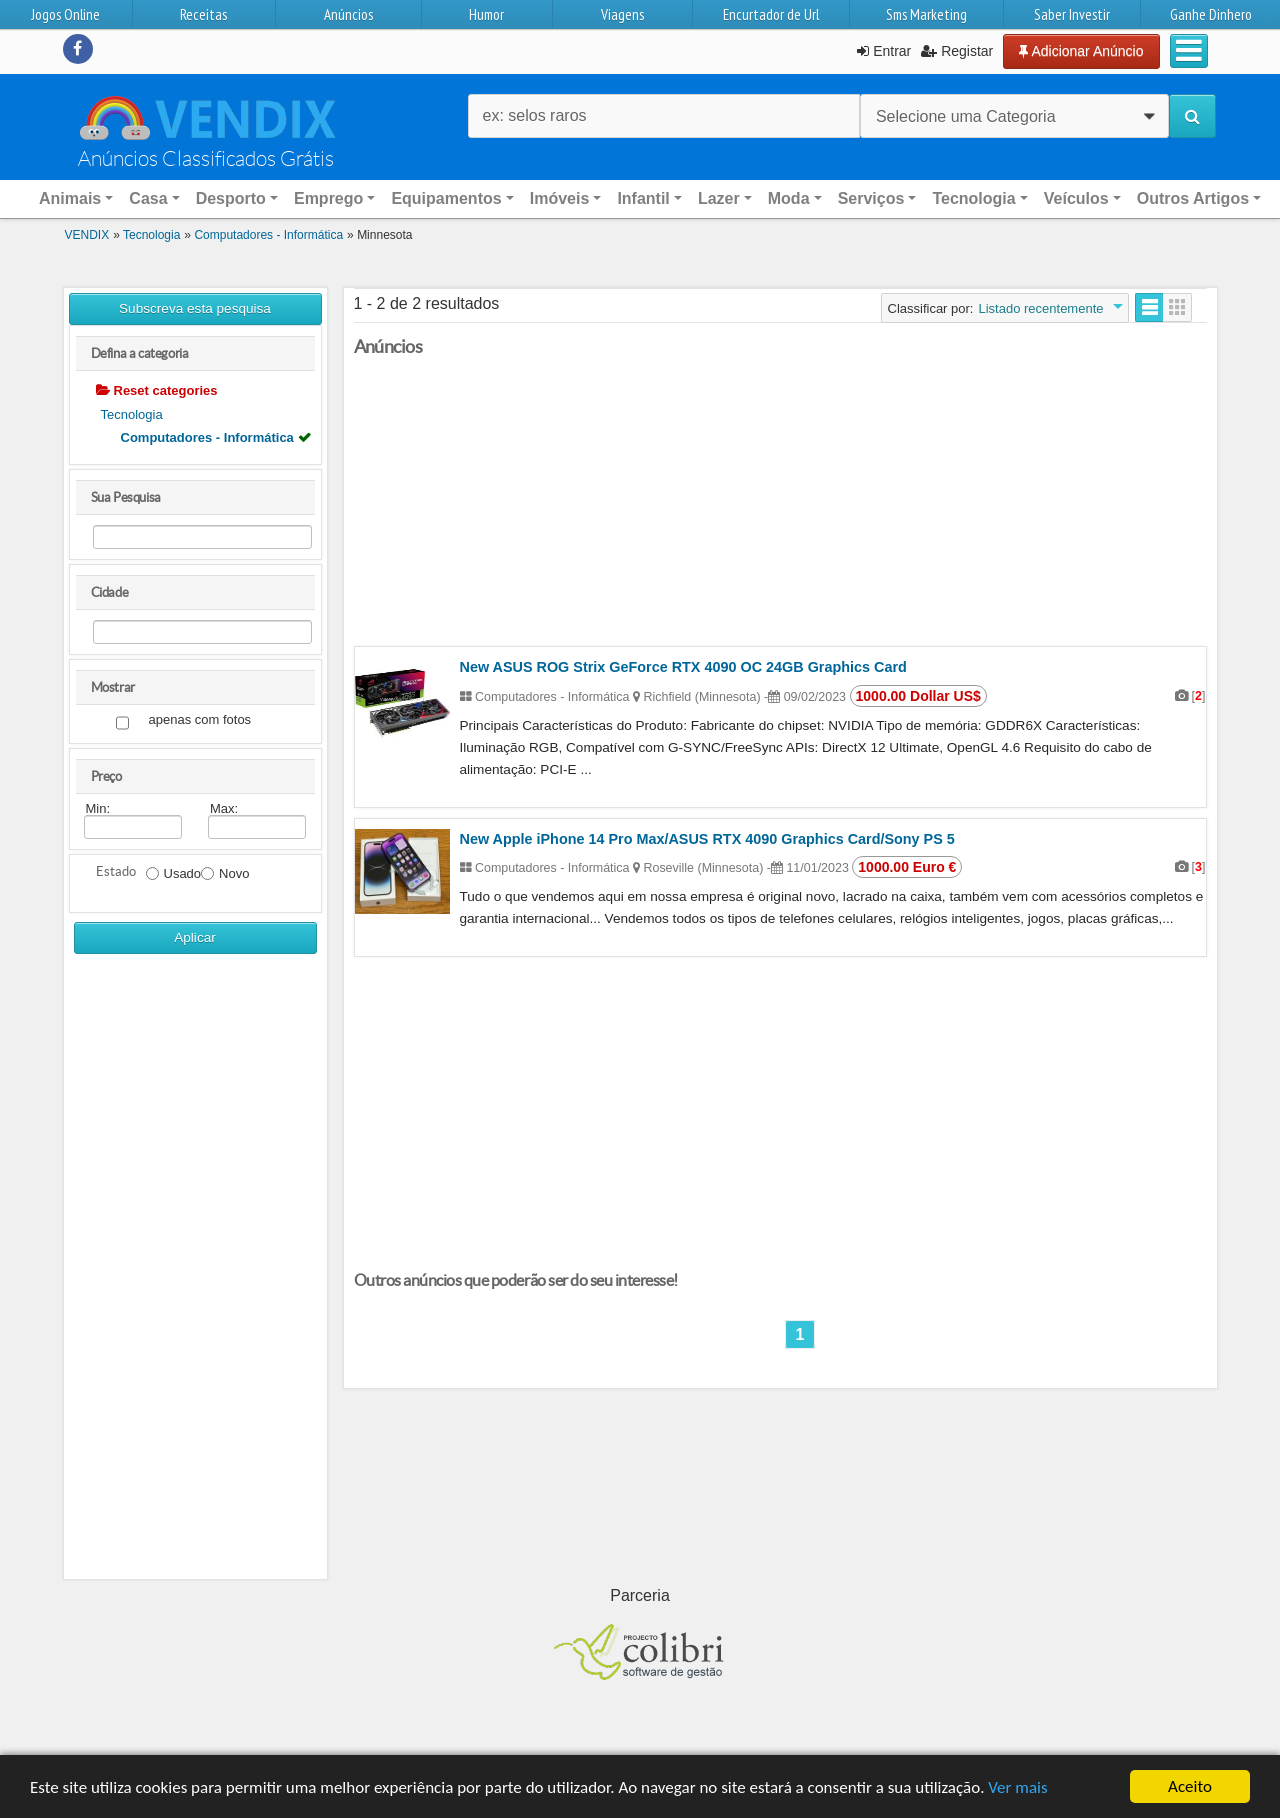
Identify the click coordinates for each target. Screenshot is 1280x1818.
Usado (174, 873)
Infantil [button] (643, 198)
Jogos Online (65, 14)
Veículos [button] (1076, 198)
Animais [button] (70, 198)
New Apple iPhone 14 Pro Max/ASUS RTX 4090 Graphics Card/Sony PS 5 (707, 839)
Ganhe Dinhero (1211, 14)
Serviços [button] (871, 198)
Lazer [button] (719, 198)
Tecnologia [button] (973, 198)
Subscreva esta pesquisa (195, 308)
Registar (957, 51)
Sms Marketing (926, 14)
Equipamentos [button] (446, 198)
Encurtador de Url (771, 14)
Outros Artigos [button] (1193, 198)
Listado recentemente (1040, 308)
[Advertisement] (195, 1274)
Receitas (203, 14)
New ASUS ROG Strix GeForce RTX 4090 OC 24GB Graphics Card (683, 667)
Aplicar (195, 937)
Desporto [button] (231, 198)
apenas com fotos (200, 720)
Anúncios (348, 14)
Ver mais (1017, 1787)
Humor (486, 14)
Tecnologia (132, 414)
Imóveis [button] (560, 198)
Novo (225, 873)
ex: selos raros (535, 115)
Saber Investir (1072, 14)
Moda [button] (789, 198)
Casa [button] (148, 198)
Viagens (622, 14)
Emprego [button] (328, 198)
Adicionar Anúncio (1081, 51)
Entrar (884, 51)
